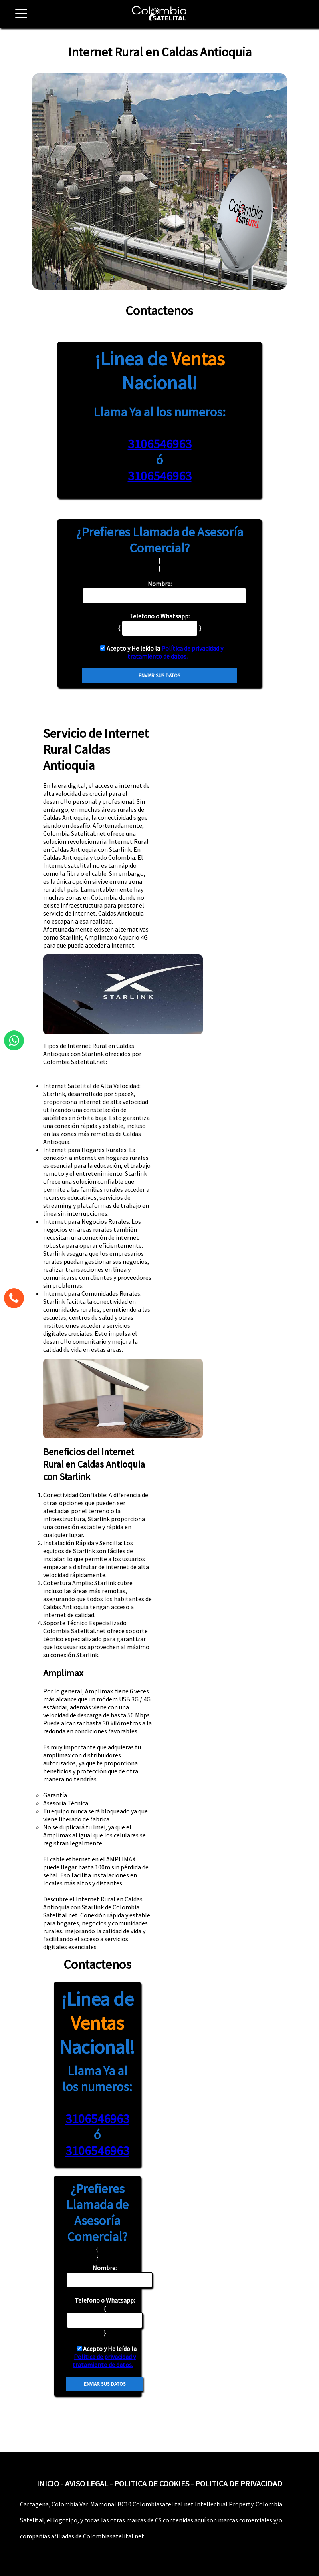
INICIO (48, 2483)
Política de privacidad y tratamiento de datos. (175, 652)
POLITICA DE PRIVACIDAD (238, 2483)
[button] (18, 18)
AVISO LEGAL (86, 2483)
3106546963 (160, 444)
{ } (104, 2316)
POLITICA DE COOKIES (151, 2483)
